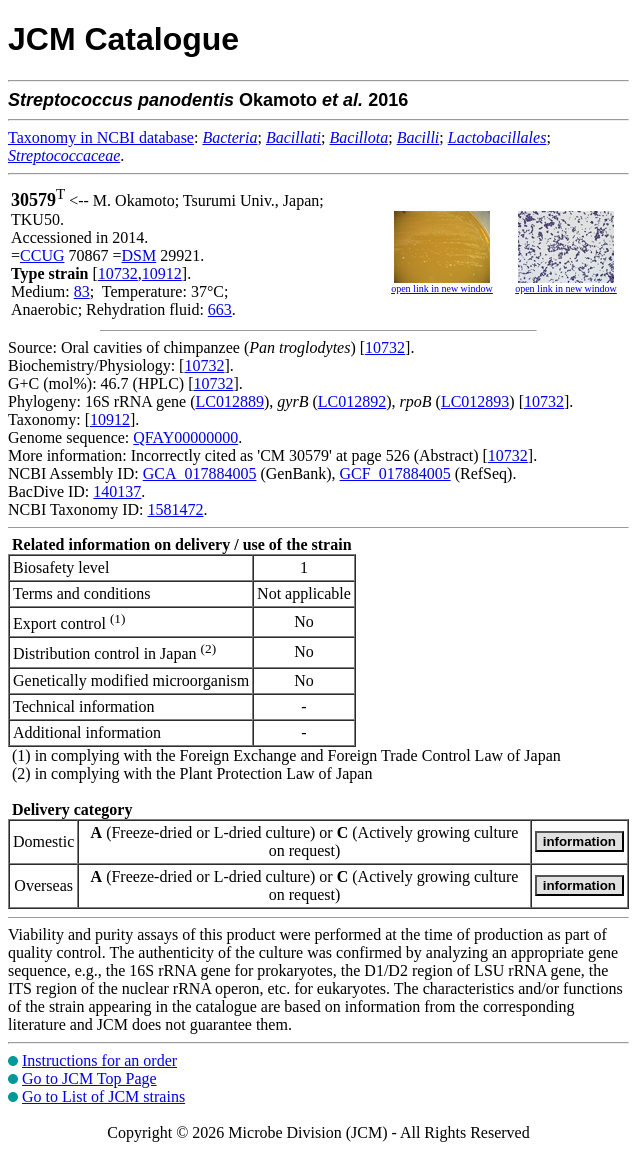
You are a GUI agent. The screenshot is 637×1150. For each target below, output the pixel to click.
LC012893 (475, 401)
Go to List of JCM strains (103, 1096)
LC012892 (352, 401)
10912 (162, 273)
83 (82, 291)
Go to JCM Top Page (89, 1078)
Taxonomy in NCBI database (101, 137)
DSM (139, 255)
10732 (118, 273)
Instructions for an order (99, 1060)
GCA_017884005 (200, 473)
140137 (117, 491)
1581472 (175, 509)
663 (220, 309)
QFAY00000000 (185, 437)
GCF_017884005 (395, 473)
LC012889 (230, 401)
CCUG (42, 255)
